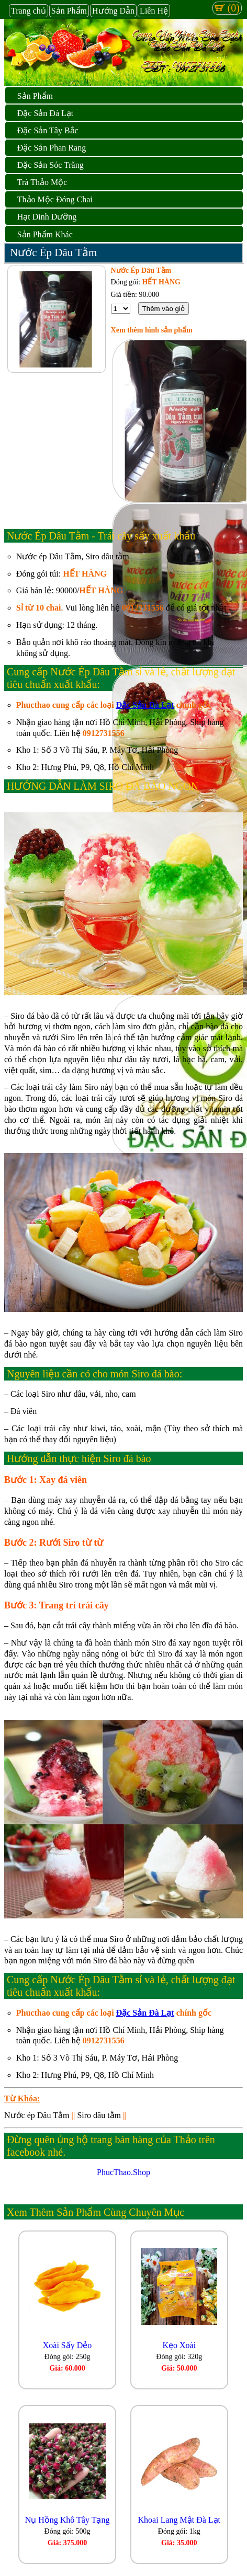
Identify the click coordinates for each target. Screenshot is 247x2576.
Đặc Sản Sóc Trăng (50, 164)
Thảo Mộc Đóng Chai (55, 199)
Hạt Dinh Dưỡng (47, 216)
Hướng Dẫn (113, 10)
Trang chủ (28, 10)
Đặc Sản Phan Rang (51, 147)
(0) (227, 8)
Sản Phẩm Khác (45, 234)
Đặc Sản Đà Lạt (45, 113)
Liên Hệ (154, 10)
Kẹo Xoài (179, 2345)
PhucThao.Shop (123, 2172)
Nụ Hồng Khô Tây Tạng (67, 2519)
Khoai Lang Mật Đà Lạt (179, 2519)
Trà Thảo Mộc (42, 182)
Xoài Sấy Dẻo (67, 2345)
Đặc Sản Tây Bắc (47, 130)
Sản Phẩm (69, 10)
